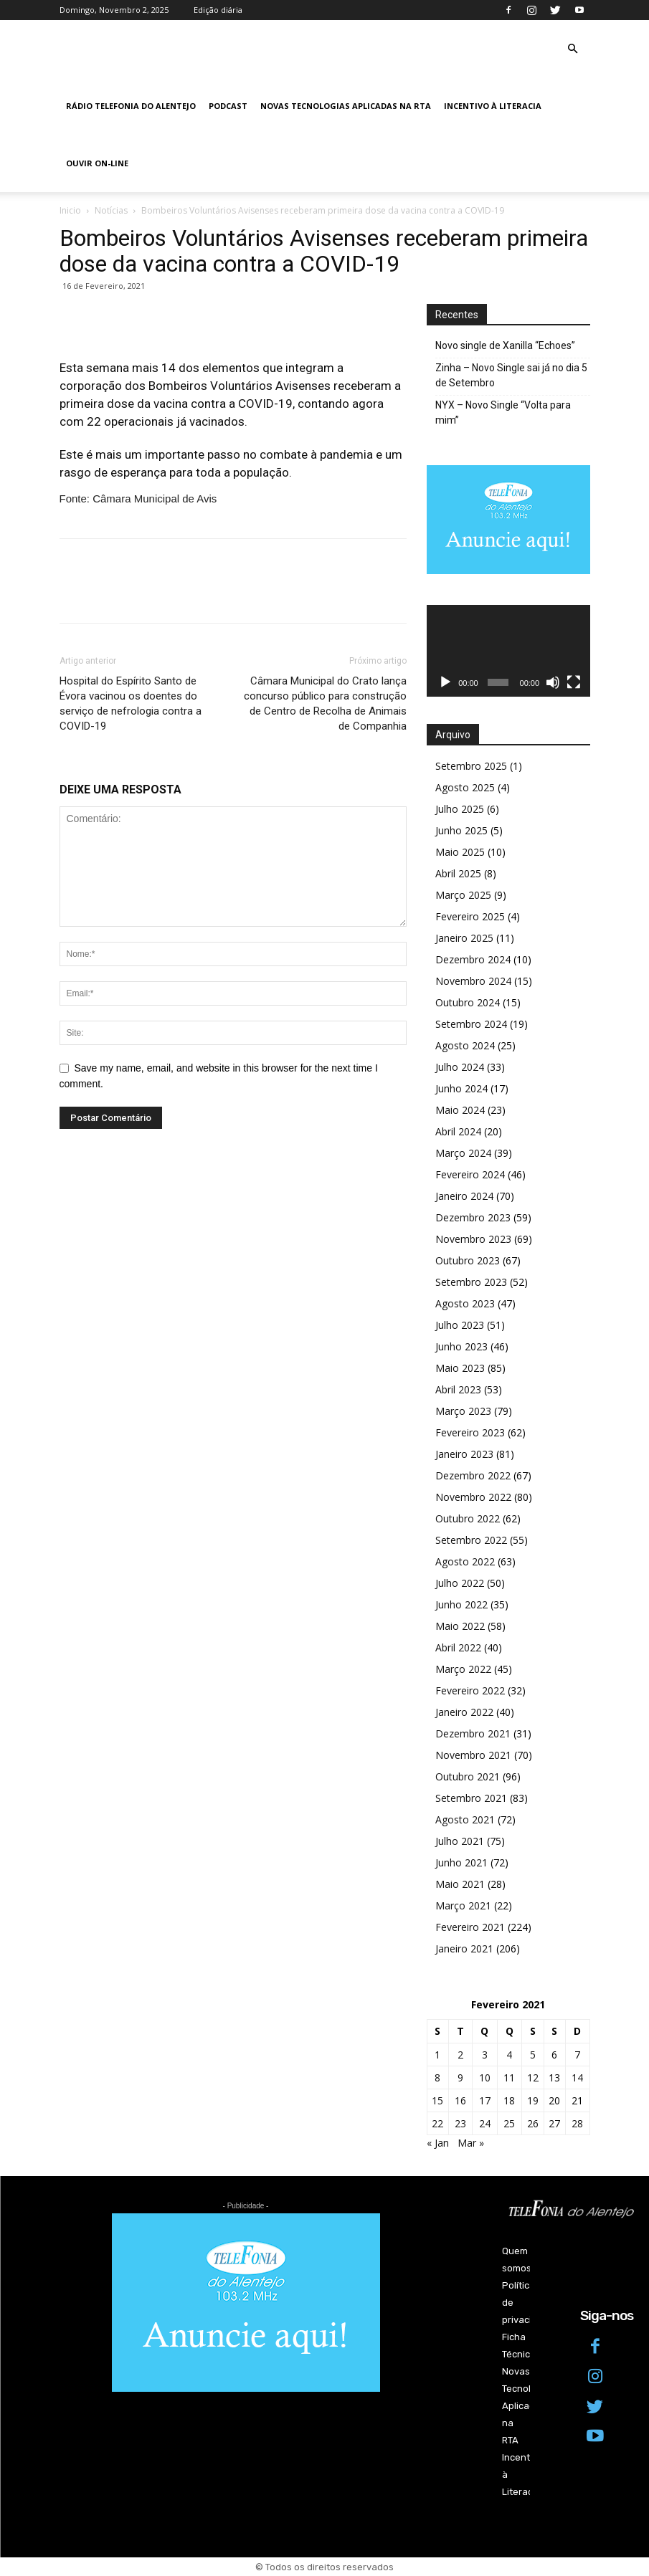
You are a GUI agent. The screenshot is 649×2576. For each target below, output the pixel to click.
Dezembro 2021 (473, 1733)
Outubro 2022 (467, 1518)
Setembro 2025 (471, 766)
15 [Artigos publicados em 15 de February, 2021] (437, 2100)
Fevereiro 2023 (470, 1432)
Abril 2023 (458, 1389)
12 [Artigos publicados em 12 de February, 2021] (533, 2077)
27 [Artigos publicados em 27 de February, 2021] (554, 2123)
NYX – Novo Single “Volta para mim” (503, 412)
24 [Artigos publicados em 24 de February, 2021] (485, 2123)
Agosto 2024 (465, 1045)
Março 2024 (463, 1153)
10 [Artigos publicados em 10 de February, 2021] (485, 2077)
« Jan (438, 2143)
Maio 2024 (460, 1110)
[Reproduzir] (445, 682)
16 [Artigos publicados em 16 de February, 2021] (460, 2100)
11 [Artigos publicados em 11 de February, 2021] (509, 2077)
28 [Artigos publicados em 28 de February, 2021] (577, 2123)
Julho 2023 (459, 1325)
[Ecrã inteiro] (574, 682)
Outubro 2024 (467, 1002)
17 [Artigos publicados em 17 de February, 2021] (485, 2100)
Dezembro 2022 (473, 1475)
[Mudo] (553, 682)
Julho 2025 (459, 809)
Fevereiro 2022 (470, 1690)
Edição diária (218, 9)
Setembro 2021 (471, 1798)
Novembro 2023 (473, 1239)
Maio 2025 (460, 852)
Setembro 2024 (471, 1024)
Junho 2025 (461, 830)
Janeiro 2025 (464, 938)
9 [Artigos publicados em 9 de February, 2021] (460, 2077)
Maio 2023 (460, 1368)
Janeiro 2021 (464, 1948)
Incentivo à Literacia (492, 105)
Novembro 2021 (473, 1755)
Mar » (471, 2143)
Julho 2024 (459, 1067)
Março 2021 (463, 1905)
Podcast (228, 105)
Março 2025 (463, 895)
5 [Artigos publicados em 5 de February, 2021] (533, 2054)
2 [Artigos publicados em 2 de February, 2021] (460, 2054)
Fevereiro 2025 (470, 916)
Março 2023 (463, 1411)
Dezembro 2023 (473, 1217)
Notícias (111, 210)
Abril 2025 (458, 873)
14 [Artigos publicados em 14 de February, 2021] (577, 2077)
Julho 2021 (459, 1841)
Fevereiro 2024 (470, 1174)
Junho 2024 (461, 1088)
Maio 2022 (460, 1626)
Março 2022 (463, 1669)
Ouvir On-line (97, 163)
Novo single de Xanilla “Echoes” (505, 345)
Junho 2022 (461, 1604)
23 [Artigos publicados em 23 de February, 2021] (460, 2123)
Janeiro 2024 (464, 1196)
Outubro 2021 (467, 1776)
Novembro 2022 (473, 1497)
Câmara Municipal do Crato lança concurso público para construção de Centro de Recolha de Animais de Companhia (325, 703)
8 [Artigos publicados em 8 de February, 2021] (437, 2077)
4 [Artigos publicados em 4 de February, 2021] (509, 2054)
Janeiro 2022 (464, 1712)
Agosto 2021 (465, 1819)
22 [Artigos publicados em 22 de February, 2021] (437, 2123)
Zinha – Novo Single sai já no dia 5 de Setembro (511, 375)
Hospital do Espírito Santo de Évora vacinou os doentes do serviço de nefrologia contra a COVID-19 (131, 703)
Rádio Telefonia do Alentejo (131, 105)
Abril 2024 (458, 1131)
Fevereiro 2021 (470, 1927)
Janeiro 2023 (464, 1454)
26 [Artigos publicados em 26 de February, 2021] (533, 2123)
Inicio (70, 210)
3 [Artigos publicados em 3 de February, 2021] (485, 2054)
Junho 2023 (461, 1346)
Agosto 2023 (465, 1303)
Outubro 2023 (467, 1260)
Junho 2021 (461, 1862)
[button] (573, 49)
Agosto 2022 (465, 1561)
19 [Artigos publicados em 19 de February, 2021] (533, 2100)
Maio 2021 (460, 1884)
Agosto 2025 (465, 787)
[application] (508, 651)
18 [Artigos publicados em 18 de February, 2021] (509, 2100)
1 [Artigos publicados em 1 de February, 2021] (437, 2054)
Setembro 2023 (471, 1282)
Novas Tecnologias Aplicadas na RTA (345, 105)
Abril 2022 (458, 1647)
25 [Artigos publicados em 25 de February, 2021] (509, 2123)
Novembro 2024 (473, 981)
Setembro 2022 (471, 1540)
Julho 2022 (459, 1583)
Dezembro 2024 (473, 959)
